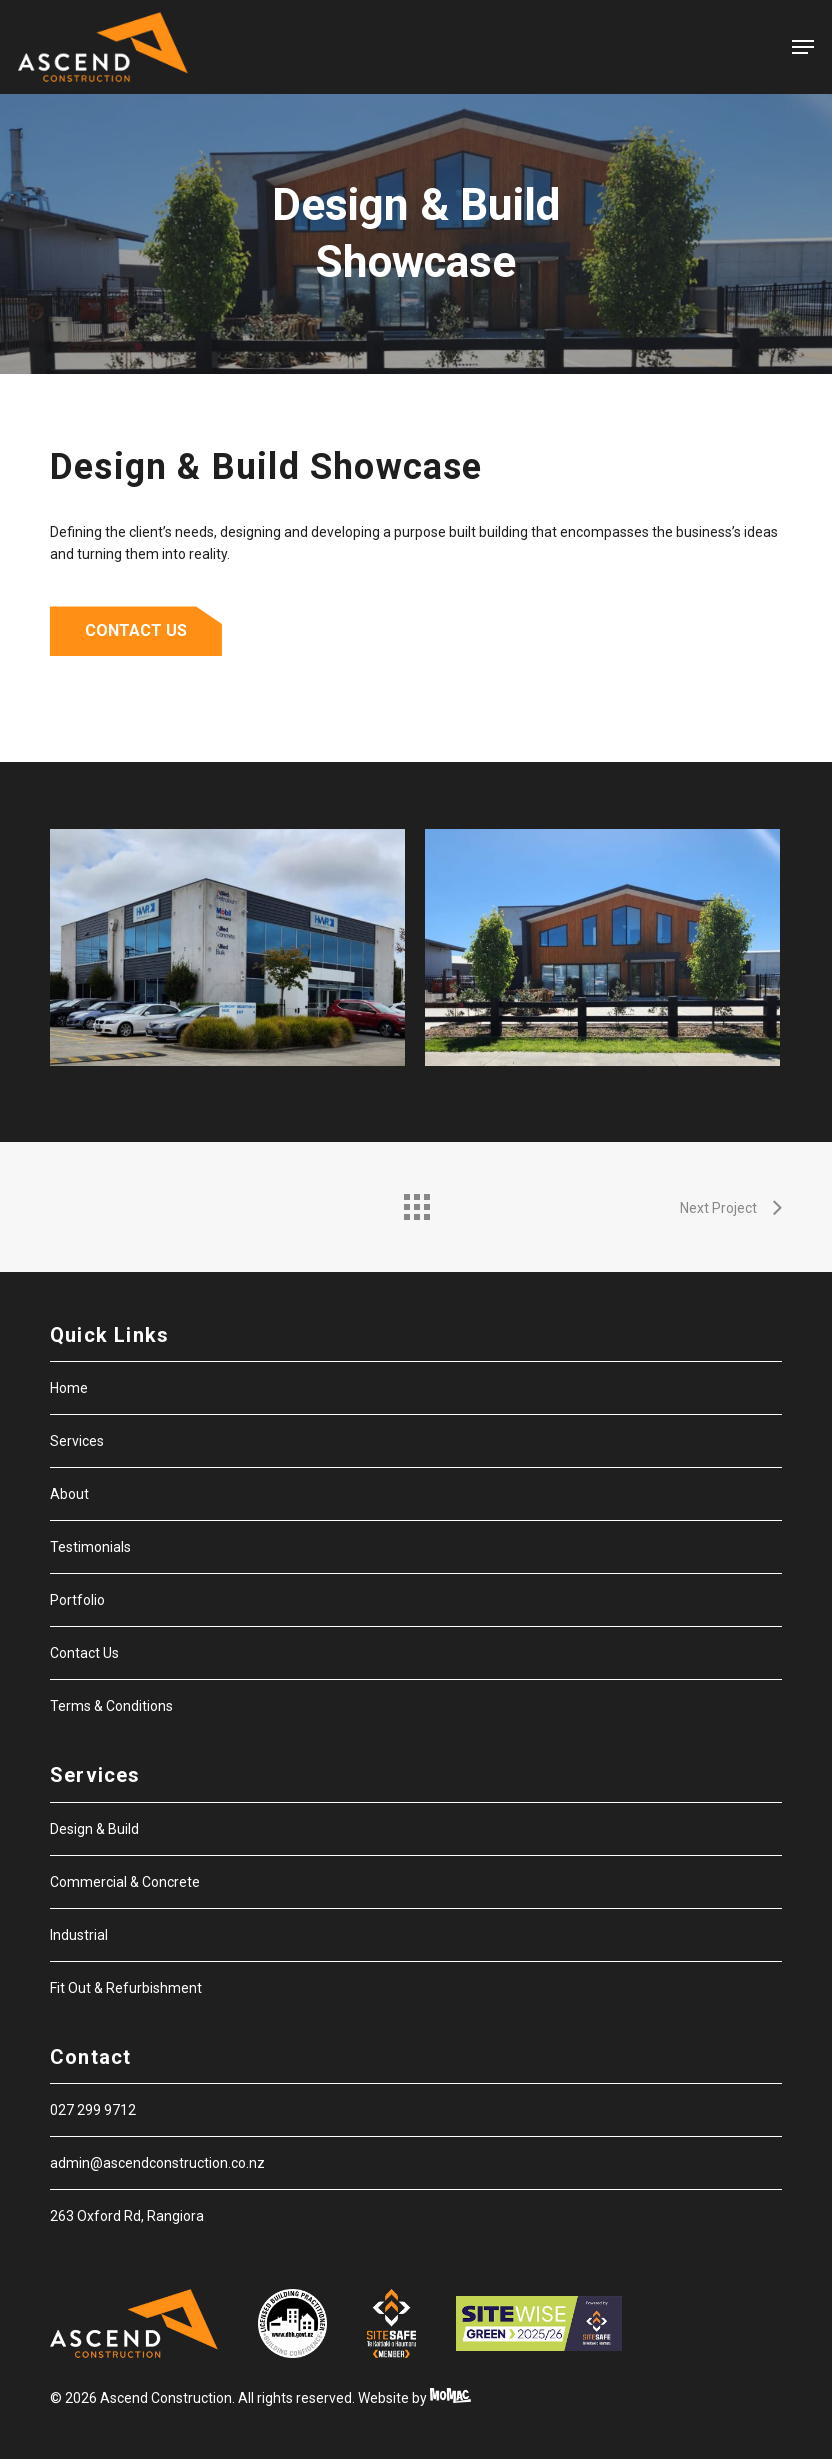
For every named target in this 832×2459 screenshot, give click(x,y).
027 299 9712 (93, 2110)
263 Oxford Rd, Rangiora (127, 2216)
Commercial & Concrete (125, 1882)
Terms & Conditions (111, 1706)
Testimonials (90, 1547)
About (69, 1494)
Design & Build (94, 1829)
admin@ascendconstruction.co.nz (157, 2163)
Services (77, 1441)
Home (69, 1388)
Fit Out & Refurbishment (126, 1988)
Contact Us (84, 1653)
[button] (803, 47)
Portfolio (77, 1600)
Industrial (79, 1935)
